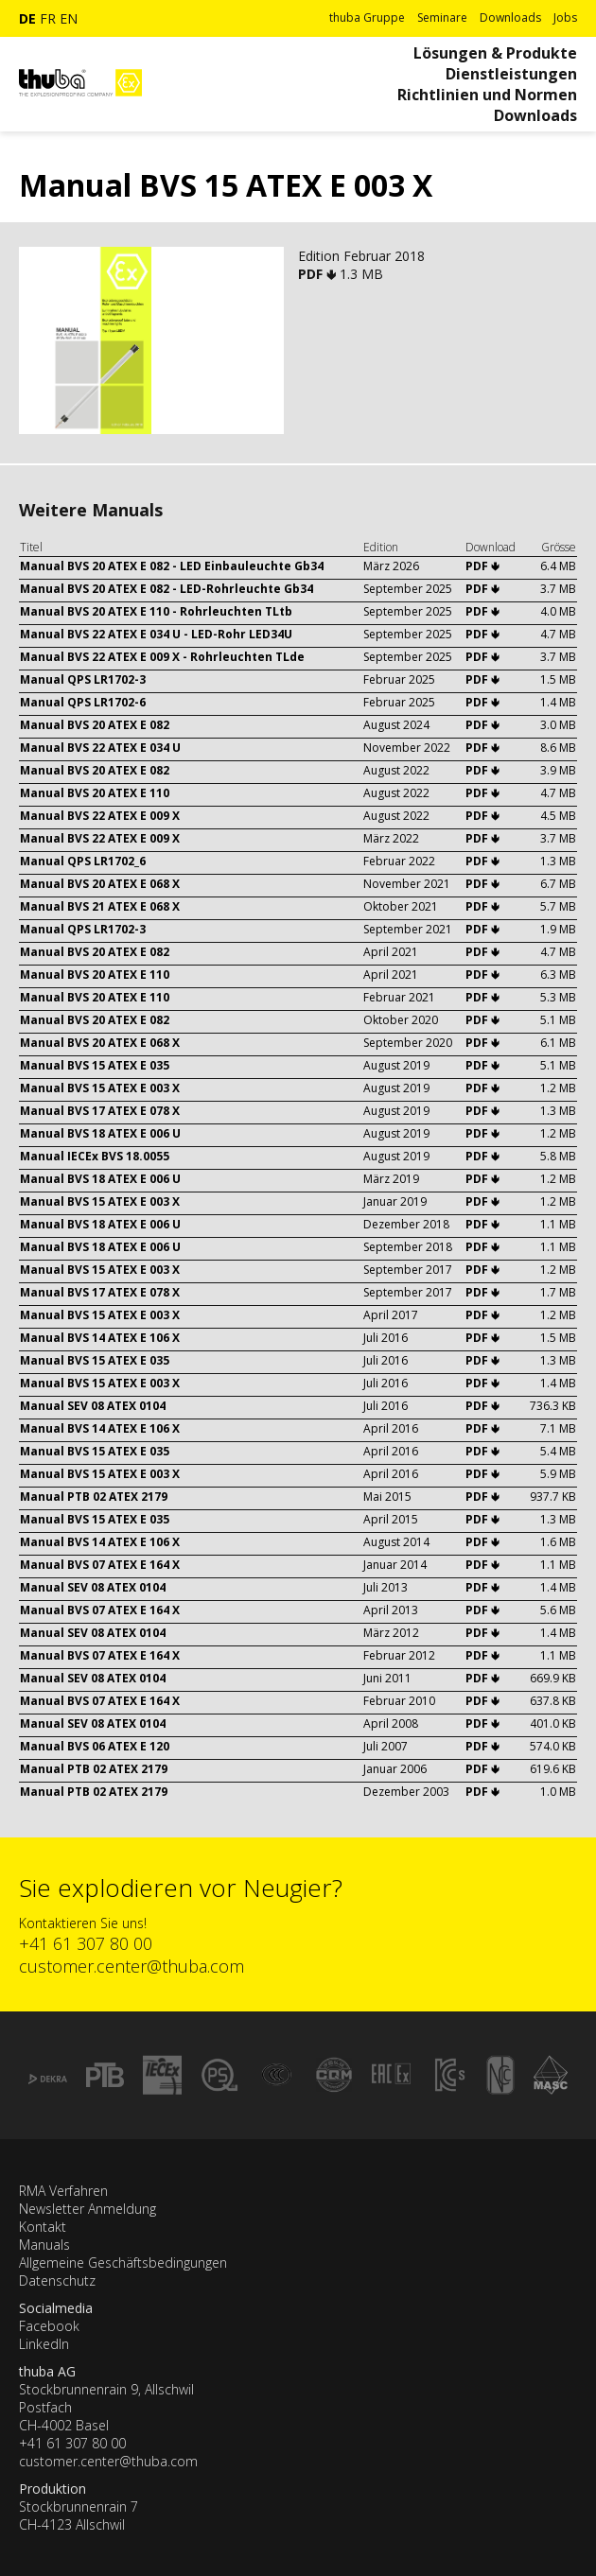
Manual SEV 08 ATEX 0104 (93, 1406)
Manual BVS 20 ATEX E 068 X (100, 884)
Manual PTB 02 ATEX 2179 (93, 1496)
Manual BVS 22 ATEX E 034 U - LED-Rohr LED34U (156, 634)
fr (48, 18)
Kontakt (42, 2227)
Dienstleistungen (511, 73)
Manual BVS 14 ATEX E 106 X (100, 1338)
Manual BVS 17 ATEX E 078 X (100, 1111)
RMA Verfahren (63, 2191)
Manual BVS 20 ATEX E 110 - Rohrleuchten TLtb (156, 611)
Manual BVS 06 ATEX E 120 (94, 1746)
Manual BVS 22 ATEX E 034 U (100, 748)
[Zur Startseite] (80, 104)
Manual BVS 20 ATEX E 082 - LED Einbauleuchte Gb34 (172, 566)
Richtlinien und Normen (487, 94)
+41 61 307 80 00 (85, 1943)
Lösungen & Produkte (495, 53)
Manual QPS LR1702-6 (83, 702)
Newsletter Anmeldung (87, 2209)
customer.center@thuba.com (131, 1966)
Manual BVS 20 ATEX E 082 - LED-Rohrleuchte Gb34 (166, 589)
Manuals (44, 2245)
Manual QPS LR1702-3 (83, 679)
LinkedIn (44, 2344)
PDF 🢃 (319, 274)
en (69, 18)
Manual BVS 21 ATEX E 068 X (100, 906)
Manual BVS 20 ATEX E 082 (94, 725)
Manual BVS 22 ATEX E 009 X (100, 816)
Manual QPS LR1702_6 (83, 861)
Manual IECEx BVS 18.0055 (94, 1156)
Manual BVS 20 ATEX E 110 (94, 793)
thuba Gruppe (367, 17)
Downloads (510, 17)
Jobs (565, 17)
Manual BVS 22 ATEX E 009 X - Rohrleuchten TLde (162, 657)
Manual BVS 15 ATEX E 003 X (100, 1088)
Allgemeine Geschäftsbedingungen (123, 2262)
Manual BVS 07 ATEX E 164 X (100, 1565)
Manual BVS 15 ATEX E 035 (94, 1065)
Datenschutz (57, 2280)
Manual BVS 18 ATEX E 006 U (100, 1133)
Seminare (442, 17)
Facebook (49, 2326)
